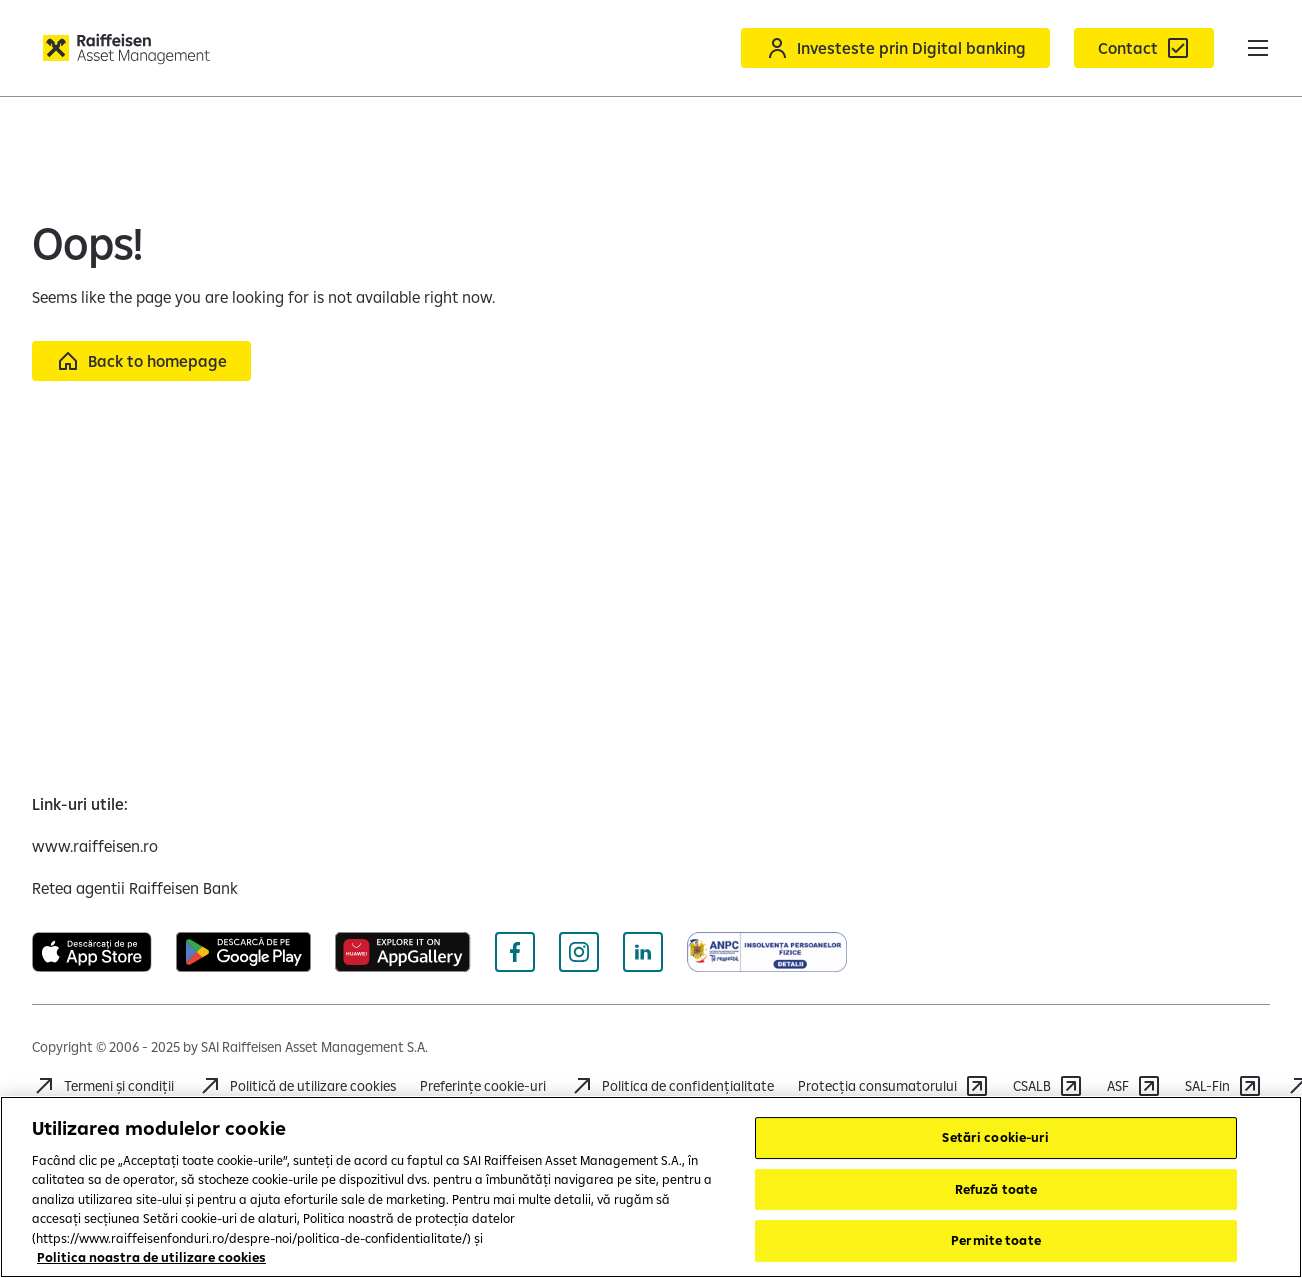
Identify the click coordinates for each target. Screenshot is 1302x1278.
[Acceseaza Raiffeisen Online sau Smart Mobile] (895, 48)
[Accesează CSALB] (1048, 1086)
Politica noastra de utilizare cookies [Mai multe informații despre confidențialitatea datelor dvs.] (151, 1257)
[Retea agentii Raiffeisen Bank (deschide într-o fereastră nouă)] (135, 888)
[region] (651, 1187)
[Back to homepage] (141, 361)
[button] (1258, 48)
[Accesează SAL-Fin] (1223, 1086)
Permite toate (996, 1240)
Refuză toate (996, 1189)
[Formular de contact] (1144, 48)
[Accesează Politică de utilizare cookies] (297, 1086)
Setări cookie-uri (995, 1137)
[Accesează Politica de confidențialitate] (672, 1086)
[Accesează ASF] (1134, 1086)
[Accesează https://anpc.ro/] (893, 1086)
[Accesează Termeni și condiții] (103, 1086)
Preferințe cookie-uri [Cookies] (483, 1086)
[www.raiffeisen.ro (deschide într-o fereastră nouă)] (95, 846)
